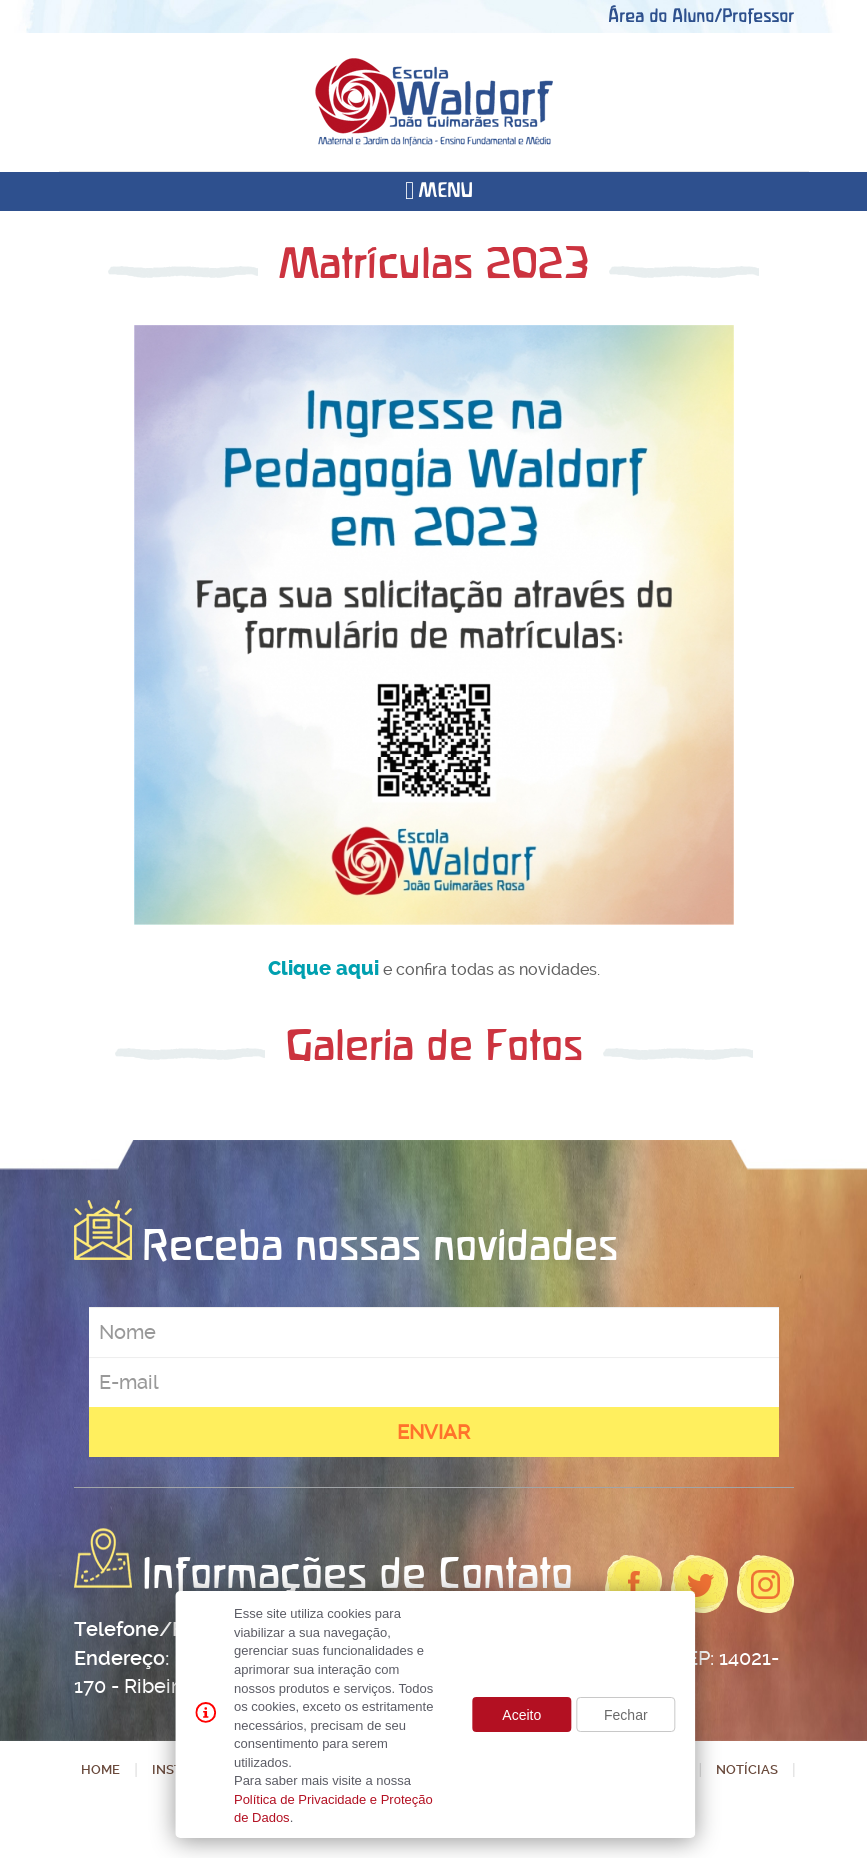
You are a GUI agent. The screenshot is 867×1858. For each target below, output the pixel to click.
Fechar (626, 1715)
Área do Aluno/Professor (701, 15)
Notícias (747, 1769)
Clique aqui (323, 968)
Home (100, 1769)
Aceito (521, 1715)
